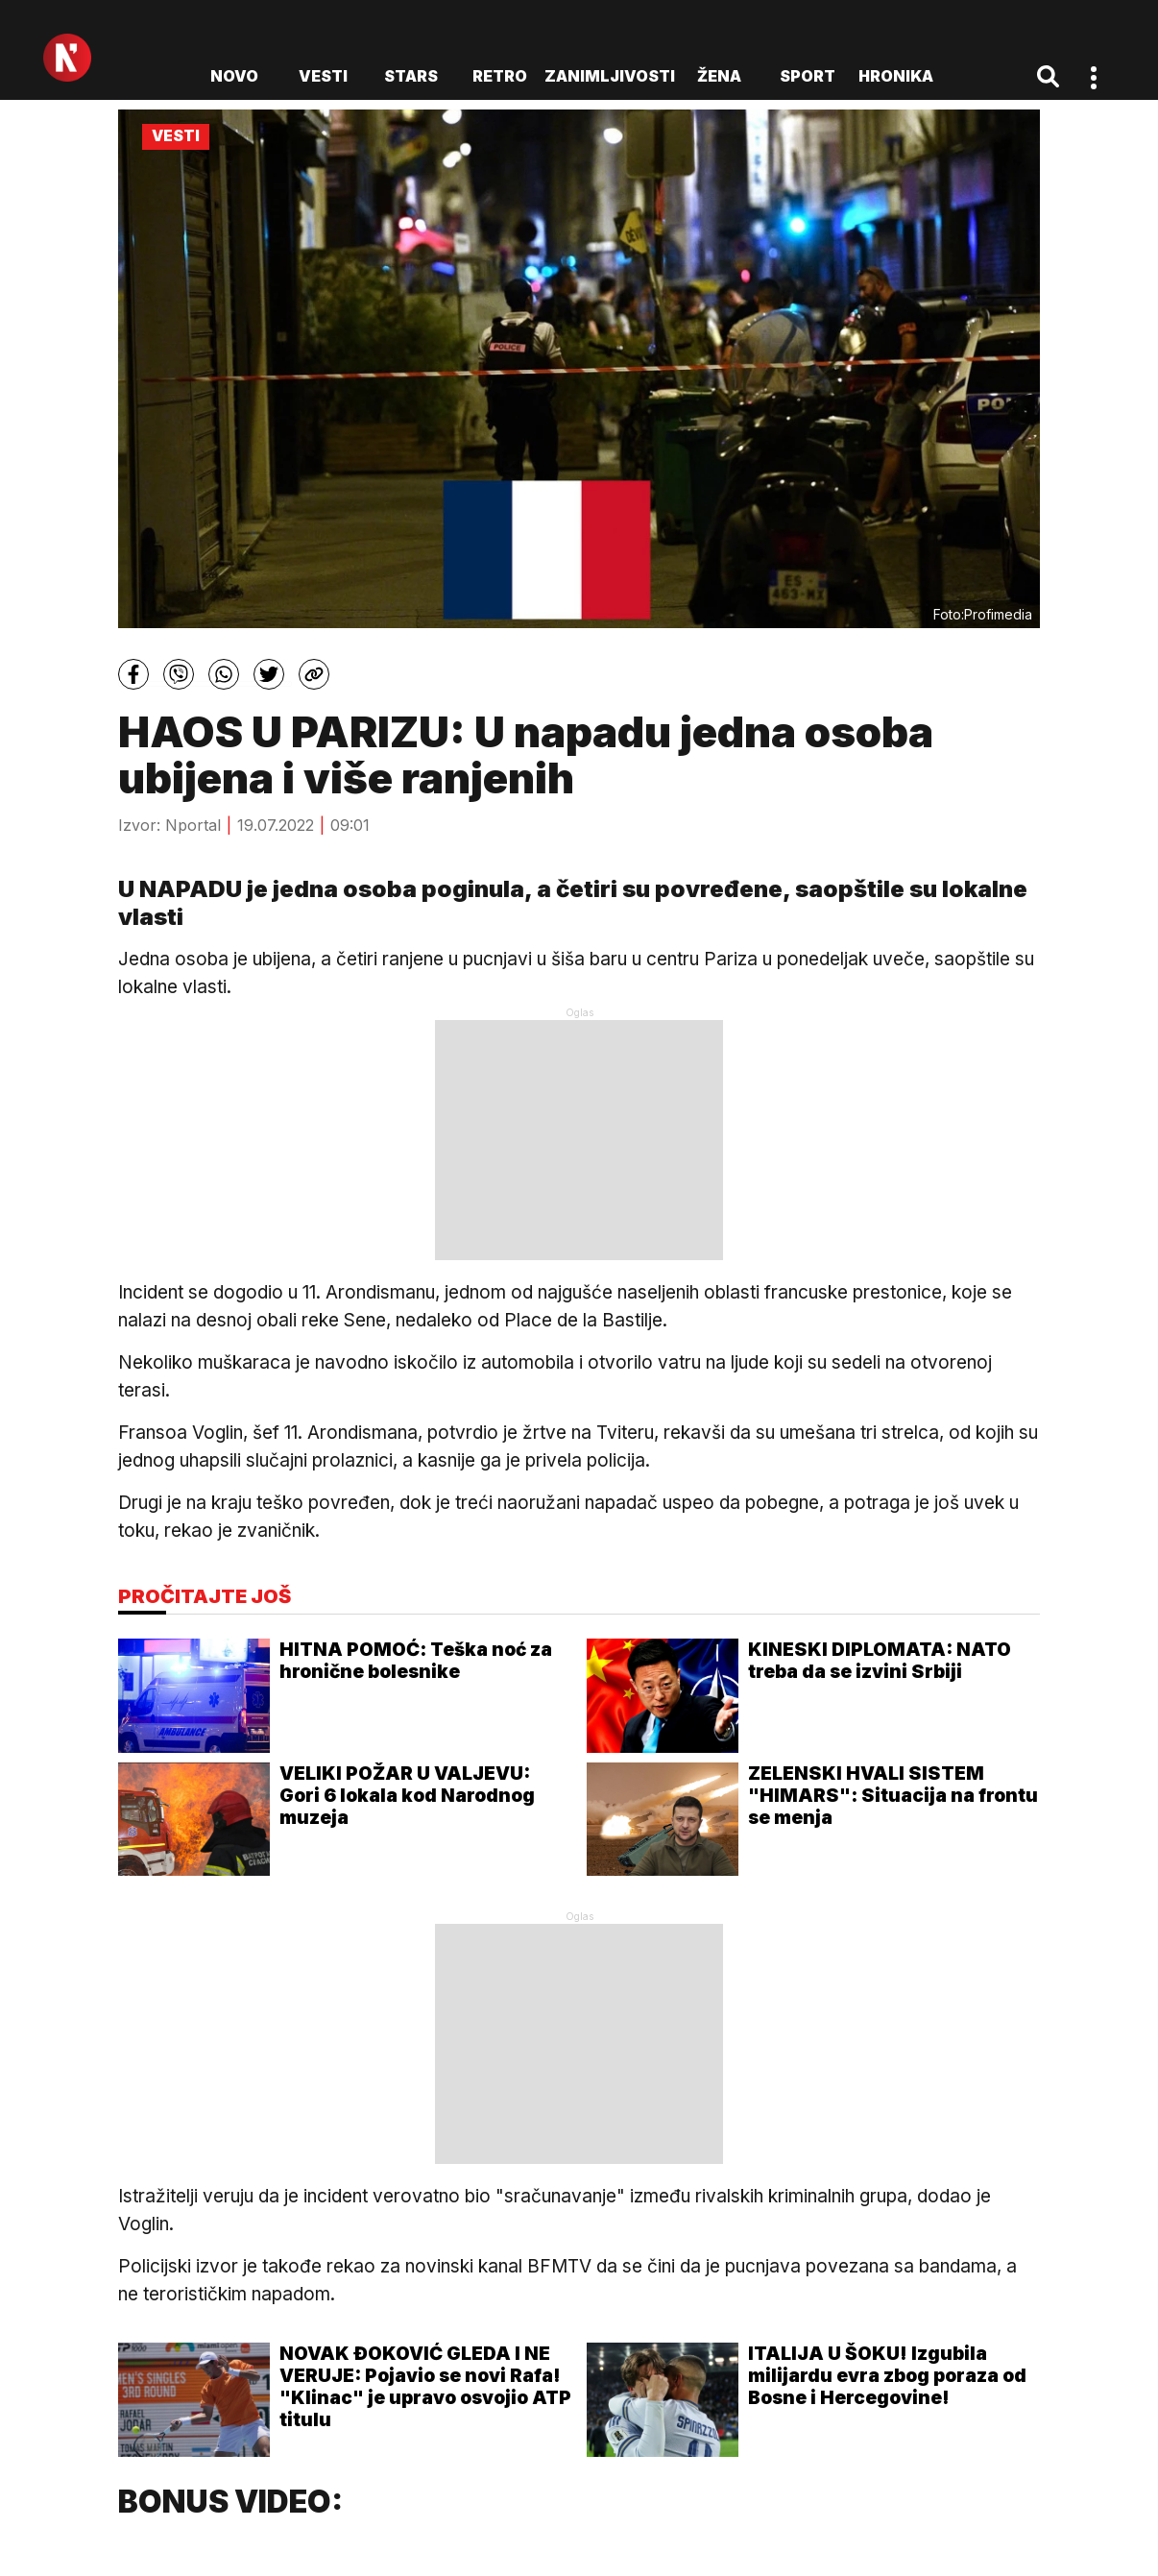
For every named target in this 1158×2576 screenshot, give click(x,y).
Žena (719, 75)
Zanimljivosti (609, 75)
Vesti (323, 75)
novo (234, 75)
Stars (411, 75)
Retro (499, 75)
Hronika (895, 75)
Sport (807, 75)
